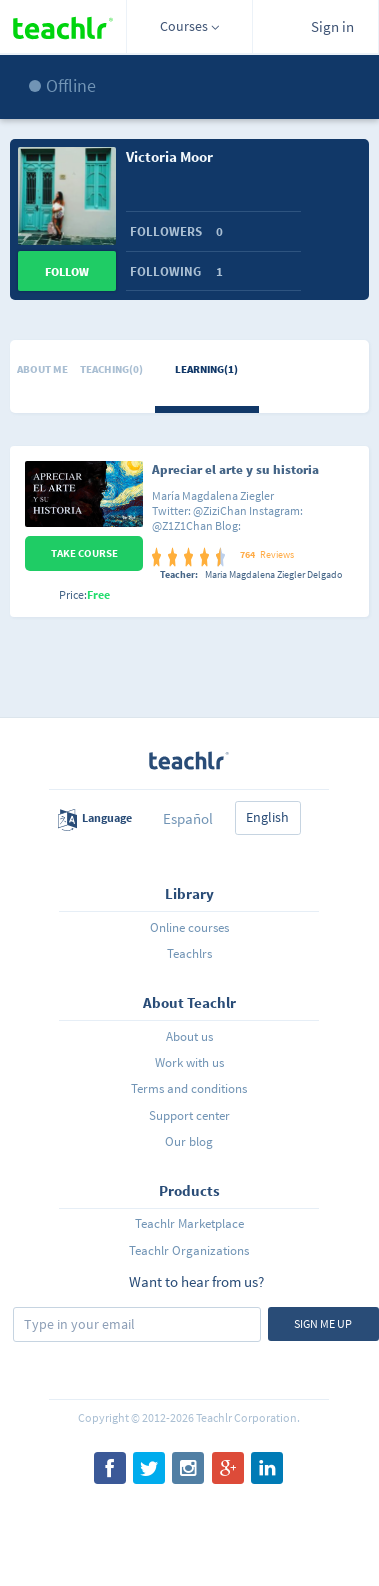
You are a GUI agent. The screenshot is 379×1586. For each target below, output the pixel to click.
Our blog (189, 1141)
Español (188, 818)
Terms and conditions (189, 1088)
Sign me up (323, 1323)
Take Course (84, 553)
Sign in (332, 26)
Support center (189, 1115)
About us (189, 1036)
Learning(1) (206, 369)
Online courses (189, 927)
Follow (67, 271)
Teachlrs (189, 953)
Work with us (189, 1062)
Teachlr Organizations (189, 1250)
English (267, 817)
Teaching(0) (111, 369)
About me (42, 369)
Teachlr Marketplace (189, 1223)
